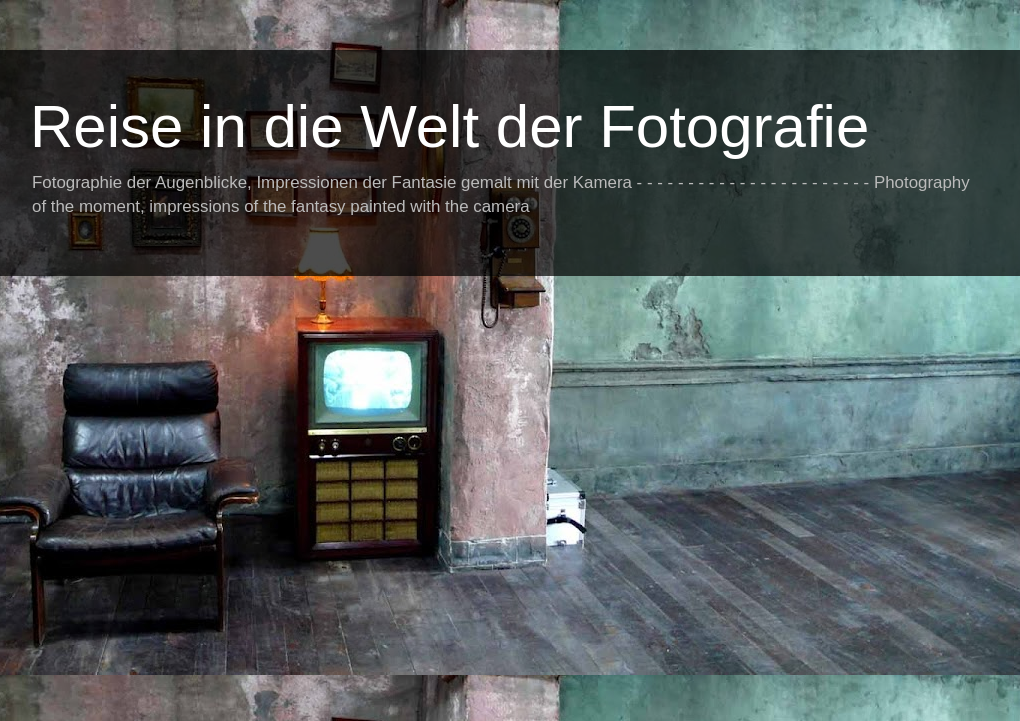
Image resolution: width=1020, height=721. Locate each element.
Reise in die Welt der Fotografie (449, 126)
